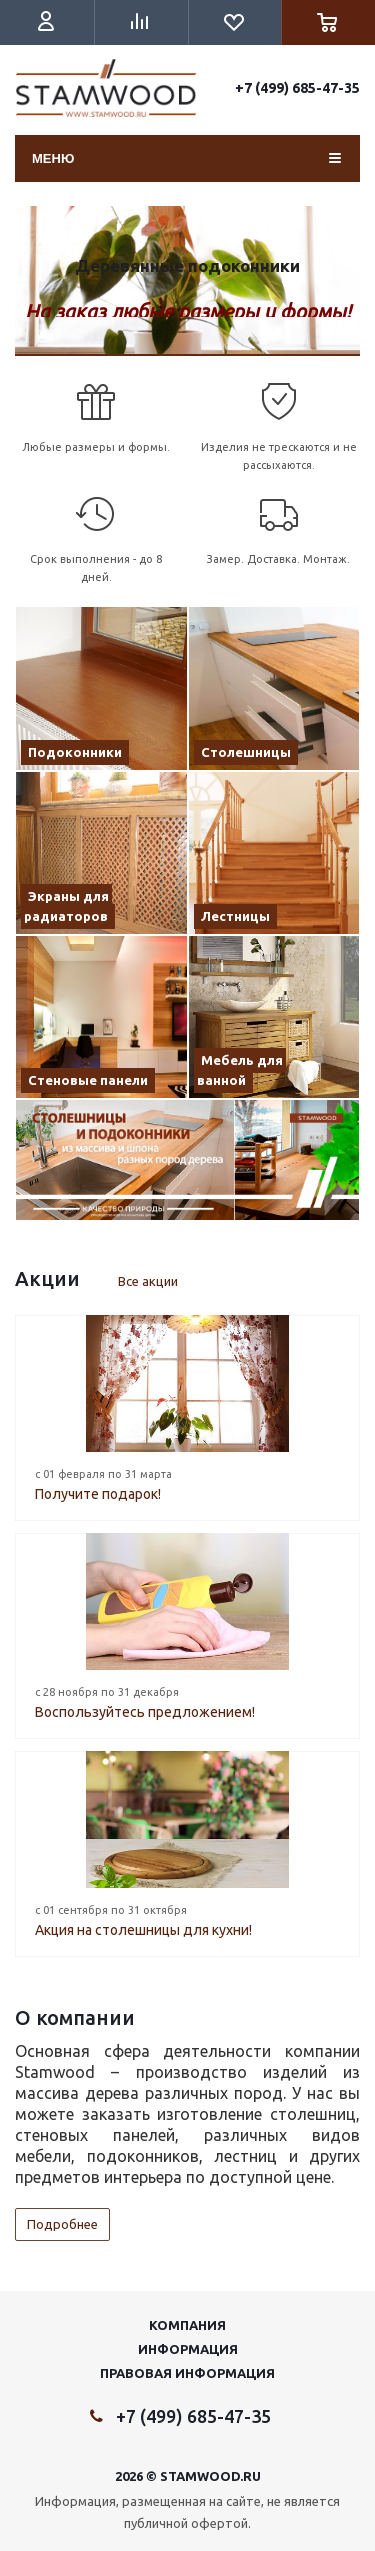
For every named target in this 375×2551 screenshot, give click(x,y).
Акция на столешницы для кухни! (143, 1930)
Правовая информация (187, 2373)
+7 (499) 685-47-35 (297, 88)
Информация (188, 2349)
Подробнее (62, 2224)
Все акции (148, 1281)
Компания (187, 2325)
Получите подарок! (98, 1494)
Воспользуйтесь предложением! (145, 1712)
